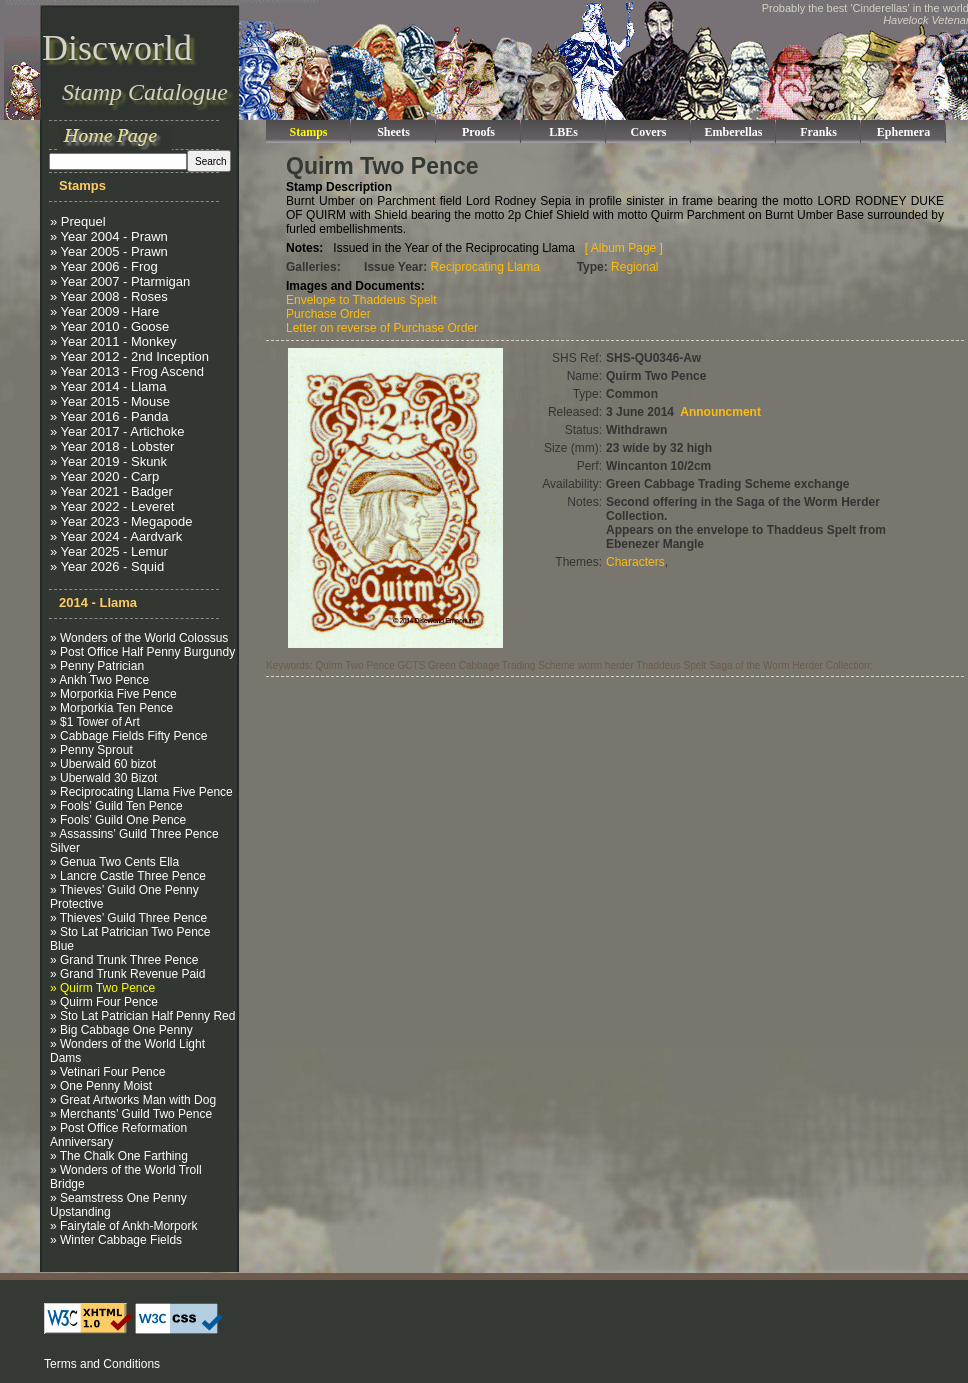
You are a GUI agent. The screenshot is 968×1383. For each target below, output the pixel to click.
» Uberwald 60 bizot (103, 764)
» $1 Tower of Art (95, 722)
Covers (649, 132)
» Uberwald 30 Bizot (103, 778)
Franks (818, 132)
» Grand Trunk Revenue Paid (127, 974)
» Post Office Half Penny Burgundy (142, 652)
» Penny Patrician (97, 666)
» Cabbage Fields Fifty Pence (128, 736)
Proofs (478, 132)
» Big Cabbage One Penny (121, 1030)
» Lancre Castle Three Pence (128, 876)
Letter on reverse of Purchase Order (382, 328)
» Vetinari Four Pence (107, 1072)
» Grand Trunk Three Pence (124, 960)
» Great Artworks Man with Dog (133, 1100)
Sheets (393, 132)
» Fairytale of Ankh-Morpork (123, 1226)
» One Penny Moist (101, 1086)
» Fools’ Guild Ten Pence (116, 806)
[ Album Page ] (624, 248)
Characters (635, 562)
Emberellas (734, 132)
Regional (634, 267)
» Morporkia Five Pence (113, 694)
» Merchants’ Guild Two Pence (131, 1114)
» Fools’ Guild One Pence (118, 820)
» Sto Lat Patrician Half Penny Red (142, 1016)
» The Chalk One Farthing (119, 1156)
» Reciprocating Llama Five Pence (141, 792)
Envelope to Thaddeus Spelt (361, 300)
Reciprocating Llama (485, 267)
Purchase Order (328, 314)
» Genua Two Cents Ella (114, 862)
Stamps (308, 132)
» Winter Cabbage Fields (116, 1240)
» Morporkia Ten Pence (111, 708)
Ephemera (903, 132)
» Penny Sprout (91, 750)
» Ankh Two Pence (99, 680)
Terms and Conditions (102, 1364)
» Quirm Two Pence (102, 988)
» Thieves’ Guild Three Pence (128, 918)
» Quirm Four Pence (104, 1002)
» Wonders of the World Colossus (139, 638)
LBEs (563, 132)
